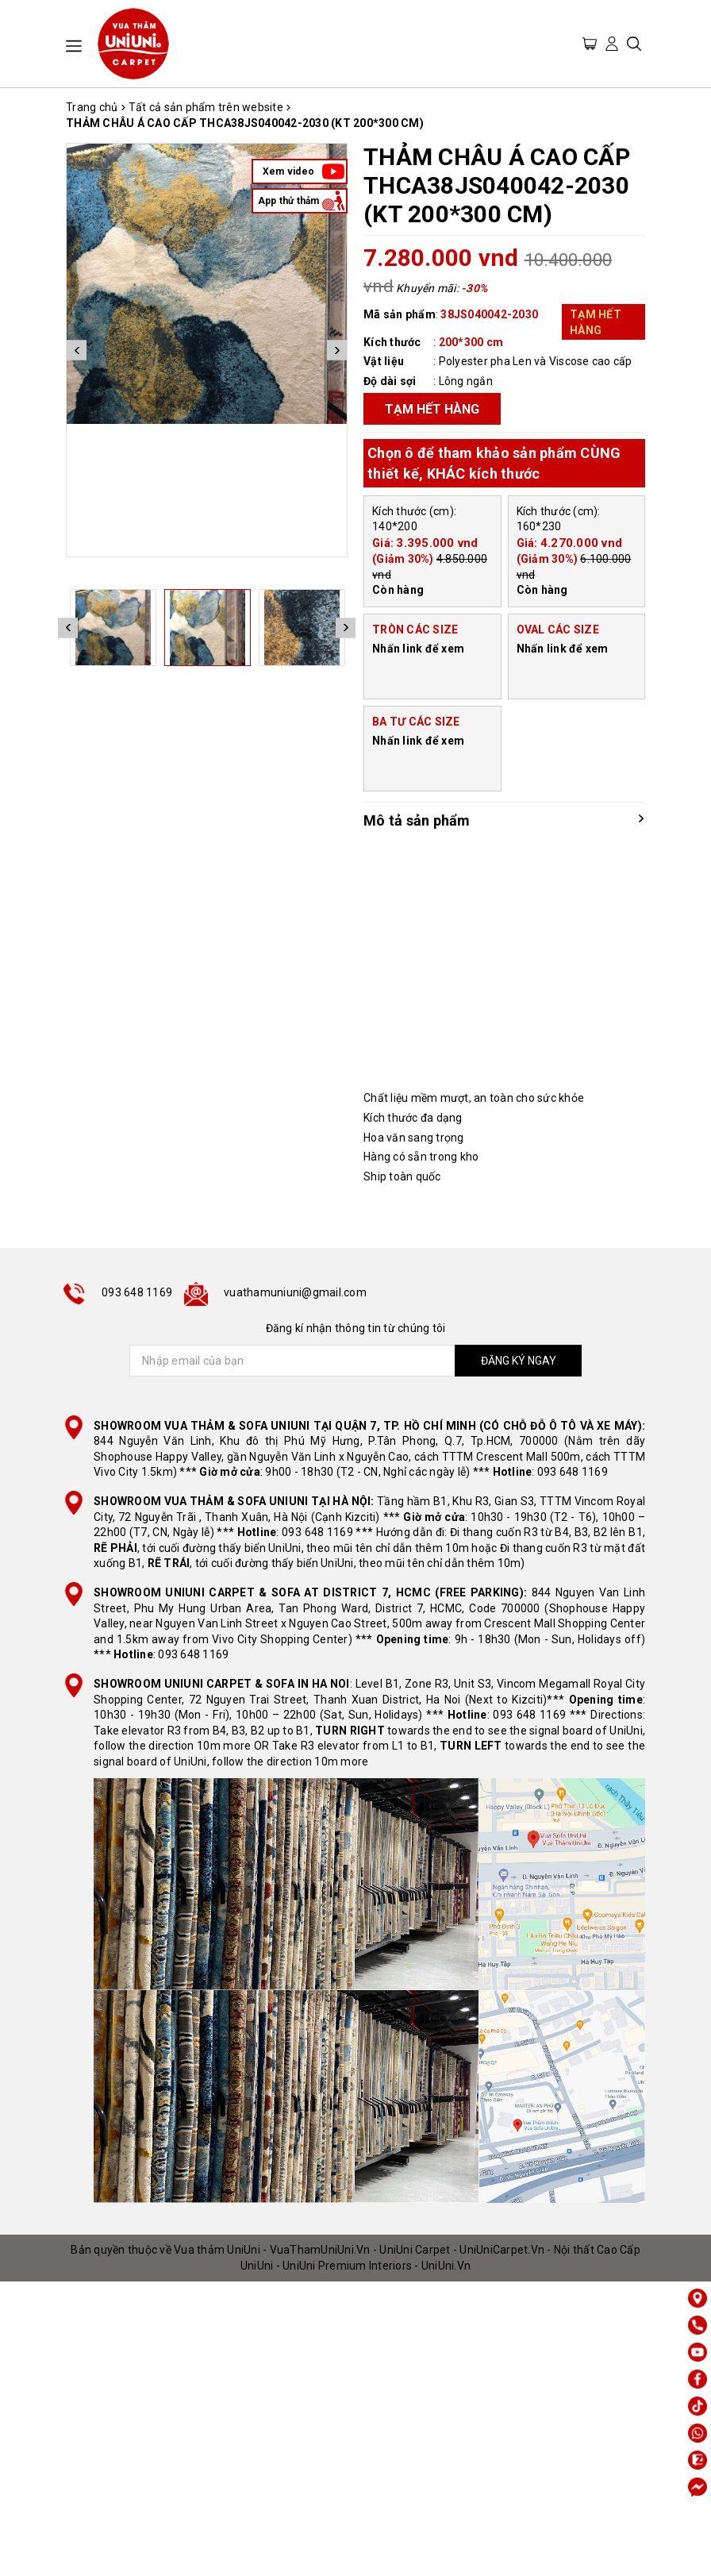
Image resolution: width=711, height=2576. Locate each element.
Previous (76, 350)
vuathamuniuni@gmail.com (295, 1292)
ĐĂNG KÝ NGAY (518, 1360)
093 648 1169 (137, 1292)
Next (337, 350)
